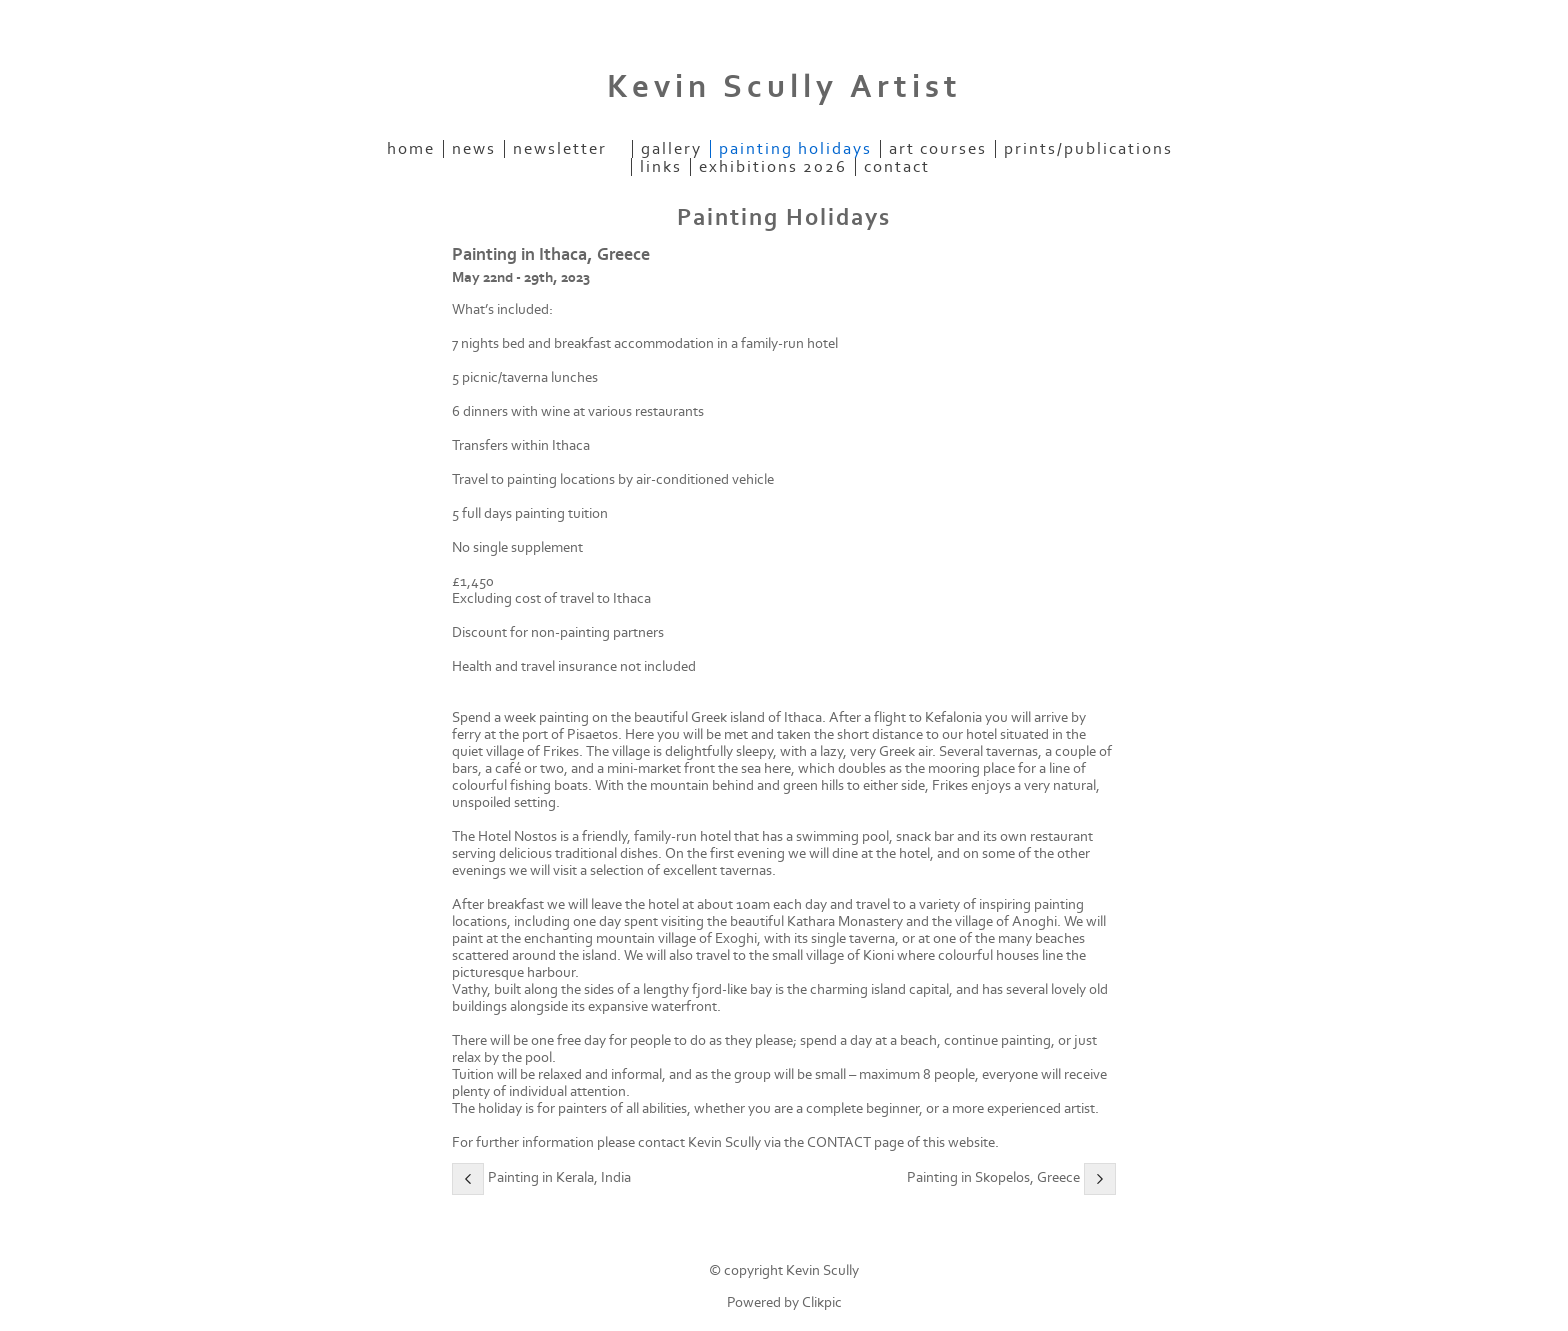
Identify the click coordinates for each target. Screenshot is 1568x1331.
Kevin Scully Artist (784, 87)
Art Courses (938, 149)
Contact (897, 167)
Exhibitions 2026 (773, 167)
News (474, 149)
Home (411, 149)
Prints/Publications (1088, 149)
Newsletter (560, 149)
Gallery (671, 149)
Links (661, 167)
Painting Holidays (795, 149)
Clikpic (822, 1302)
